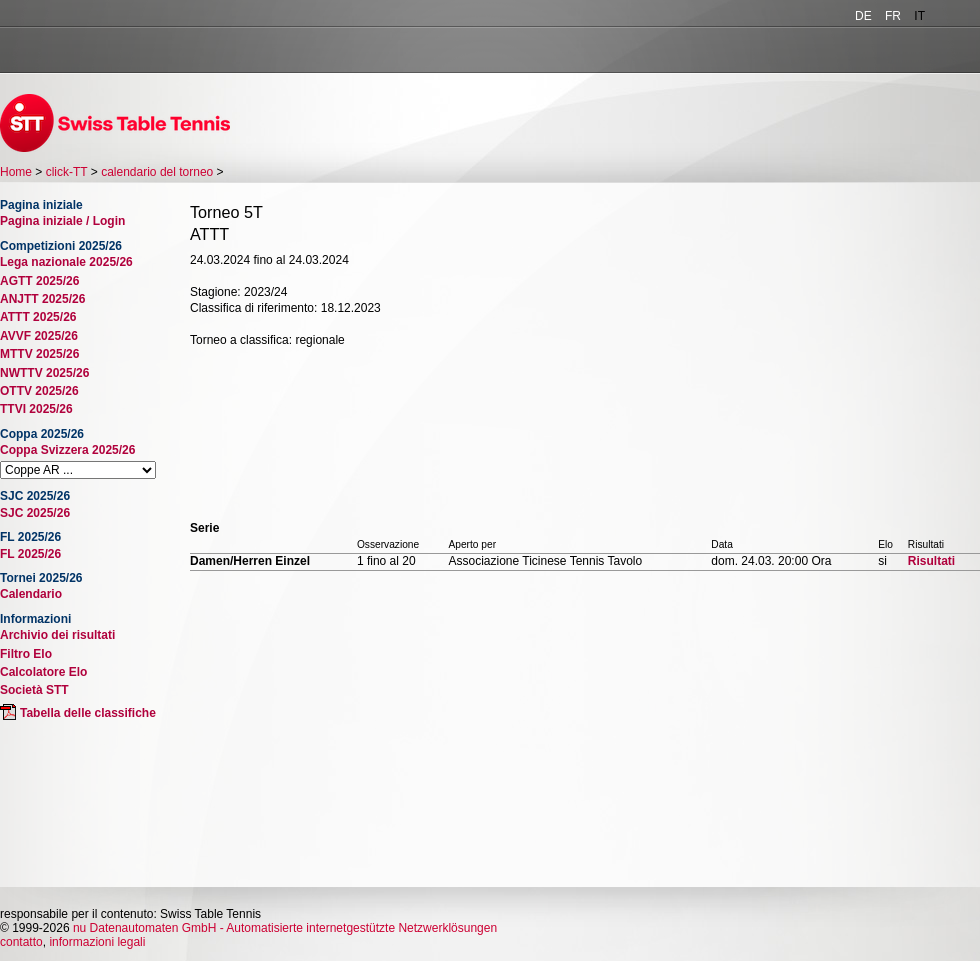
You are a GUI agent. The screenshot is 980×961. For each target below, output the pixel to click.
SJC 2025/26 (35, 513)
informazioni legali (97, 942)
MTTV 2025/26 (39, 354)
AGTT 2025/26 (39, 281)
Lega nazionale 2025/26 (66, 262)
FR (893, 16)
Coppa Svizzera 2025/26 (67, 450)
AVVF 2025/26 (39, 336)
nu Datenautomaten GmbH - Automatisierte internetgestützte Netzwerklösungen (285, 928)
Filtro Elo (26, 654)
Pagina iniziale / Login (62, 221)
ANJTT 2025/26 (42, 299)
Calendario (31, 594)
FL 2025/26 (30, 554)
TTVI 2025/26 (36, 409)
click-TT (67, 172)
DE (863, 16)
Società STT (34, 690)
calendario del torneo (157, 172)
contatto (21, 942)
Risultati (931, 561)
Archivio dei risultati (57, 635)
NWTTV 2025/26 (44, 373)
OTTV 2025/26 (39, 391)
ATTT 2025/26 (38, 317)
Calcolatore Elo (43, 672)
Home (16, 172)
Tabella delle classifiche (88, 713)
